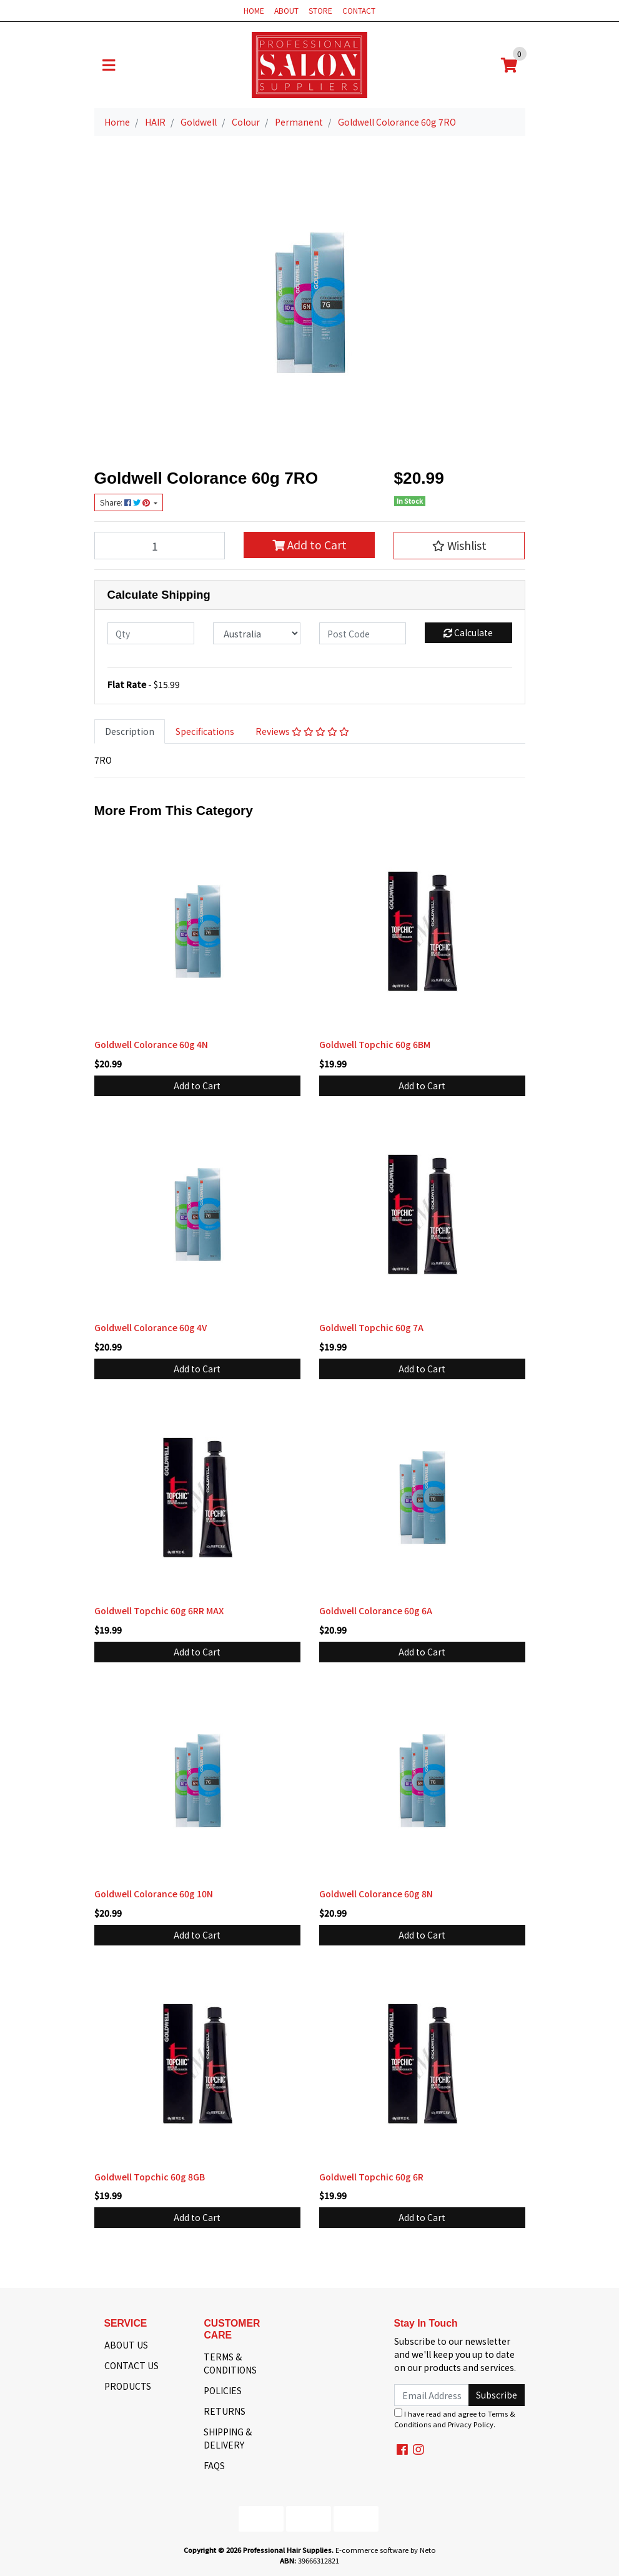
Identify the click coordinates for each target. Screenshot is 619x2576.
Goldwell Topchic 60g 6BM (374, 1044)
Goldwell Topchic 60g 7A (371, 1327)
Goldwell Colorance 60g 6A (375, 1610)
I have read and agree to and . (454, 2419)
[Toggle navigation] (108, 65)
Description (129, 731)
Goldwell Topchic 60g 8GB (149, 2176)
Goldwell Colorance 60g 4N (151, 1044)
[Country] (256, 633)
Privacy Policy (470, 2424)
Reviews (302, 731)
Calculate (468, 632)
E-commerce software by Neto (385, 2550)
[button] (459, 545)
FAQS (214, 2465)
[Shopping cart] (509, 65)
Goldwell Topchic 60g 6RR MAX (159, 1610)
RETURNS (224, 2411)
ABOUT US (126, 2345)
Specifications (205, 731)
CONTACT (358, 10)
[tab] (129, 731)
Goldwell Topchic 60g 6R (371, 2176)
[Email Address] (432, 2395)
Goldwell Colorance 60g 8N (376, 1893)
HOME (254, 10)
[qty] (151, 633)
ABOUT (286, 10)
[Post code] (363, 633)
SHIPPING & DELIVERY (228, 2438)
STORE (320, 10)
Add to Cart (309, 544)
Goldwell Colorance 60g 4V (150, 1327)
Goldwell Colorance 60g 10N (153, 1893)
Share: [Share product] (126, 502)
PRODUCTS (127, 2386)
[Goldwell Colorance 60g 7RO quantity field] (159, 545)
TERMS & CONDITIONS (230, 2363)
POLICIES (223, 2390)
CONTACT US (131, 2365)
